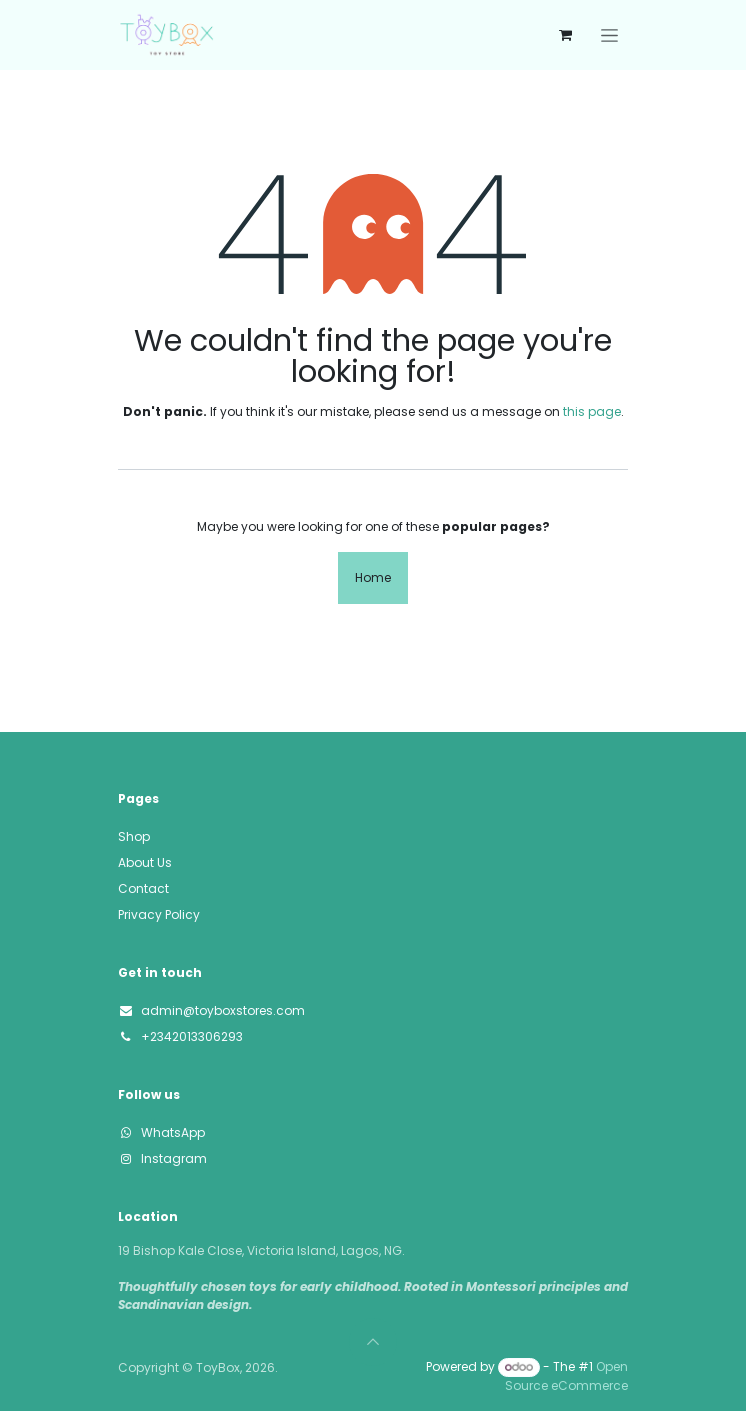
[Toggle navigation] (609, 35)
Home (373, 577)
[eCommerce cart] (565, 35)
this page (592, 411)
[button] (373, 1342)
